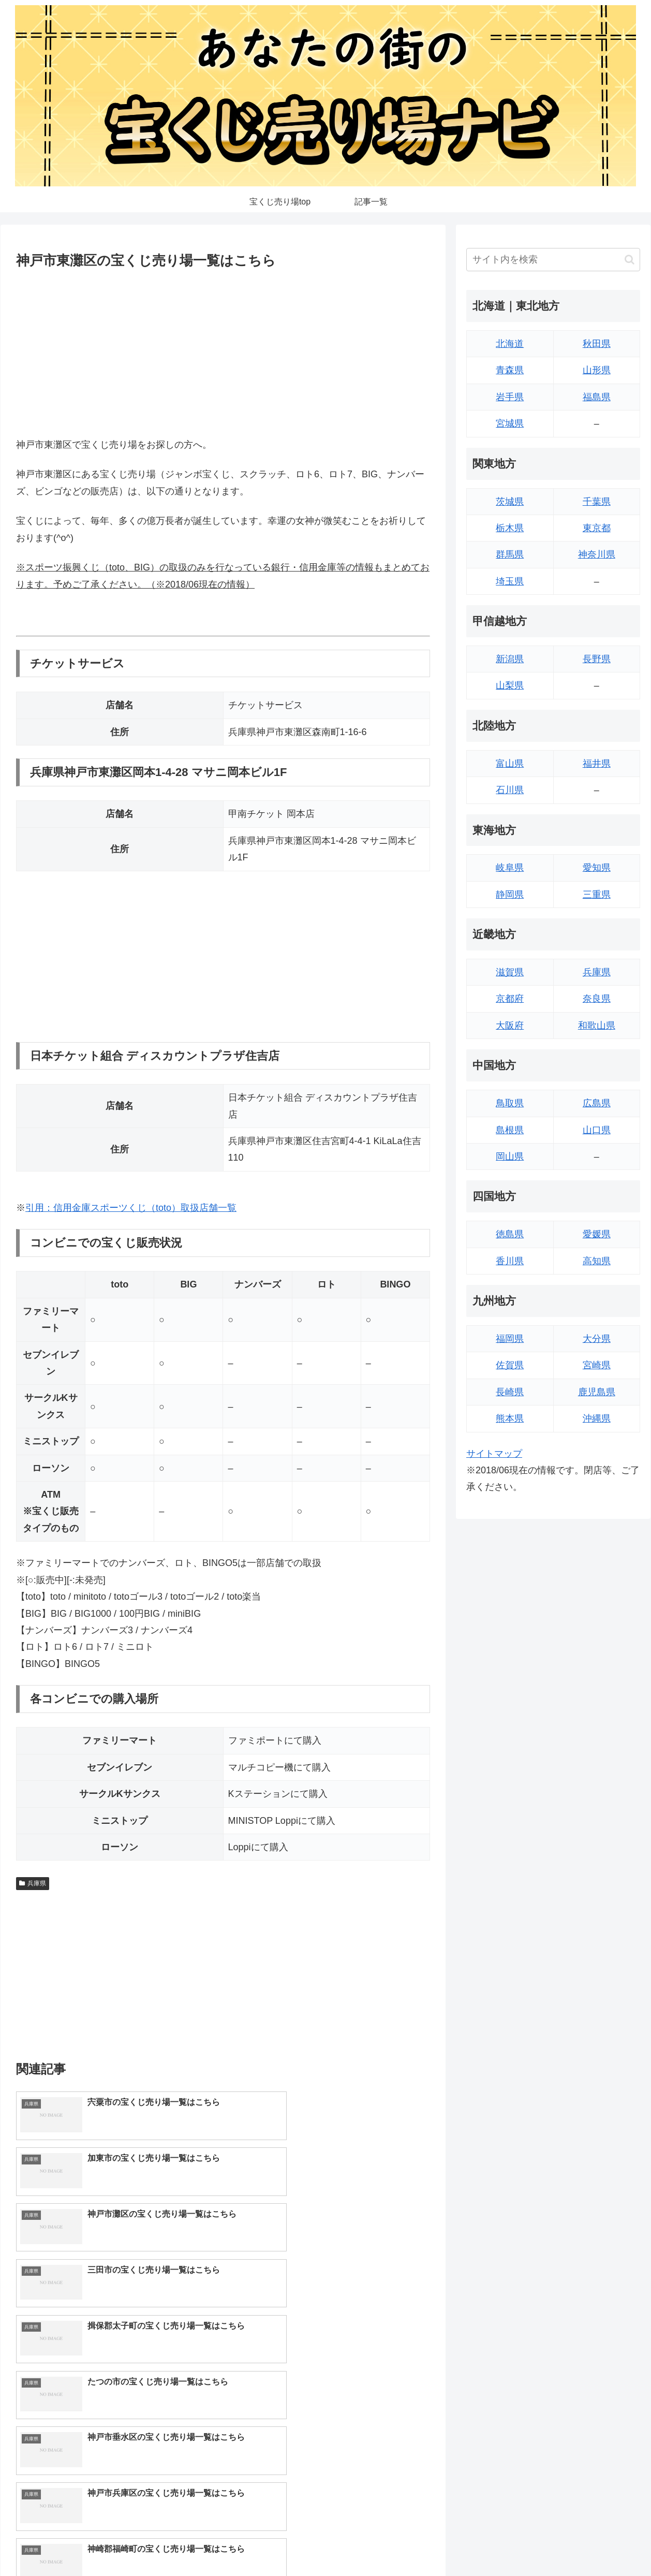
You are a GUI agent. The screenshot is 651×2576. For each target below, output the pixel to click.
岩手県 (510, 397)
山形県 (597, 370)
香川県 (510, 1261)
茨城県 (510, 501)
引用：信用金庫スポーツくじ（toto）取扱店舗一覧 (130, 1208)
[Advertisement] (223, 351)
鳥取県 (510, 1103)
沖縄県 (597, 1418)
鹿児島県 (596, 1392)
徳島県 (510, 1234)
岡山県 (510, 1156)
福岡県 (510, 1339)
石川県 (510, 790)
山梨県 (510, 685)
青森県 (510, 370)
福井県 (597, 763)
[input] (553, 259)
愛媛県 (597, 1234)
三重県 (597, 894)
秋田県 (597, 344)
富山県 (510, 763)
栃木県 (510, 528)
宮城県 (510, 423)
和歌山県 (596, 1025)
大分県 (597, 1339)
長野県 (597, 659)
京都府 (510, 998)
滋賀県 (510, 972)
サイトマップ (494, 1453)
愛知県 (597, 867)
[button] (629, 260)
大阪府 (510, 1025)
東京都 (597, 528)
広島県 (597, 1103)
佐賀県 (510, 1365)
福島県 (597, 397)
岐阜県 (510, 867)
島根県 (510, 1130)
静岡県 (510, 894)
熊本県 (510, 1418)
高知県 (597, 1261)
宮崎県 (597, 1365)
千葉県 (597, 501)
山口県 (597, 1130)
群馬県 (510, 554)
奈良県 (597, 998)
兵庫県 (32, 1883)
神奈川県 (596, 554)
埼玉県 (510, 581)
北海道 (510, 344)
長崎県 (510, 1392)
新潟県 (510, 659)
